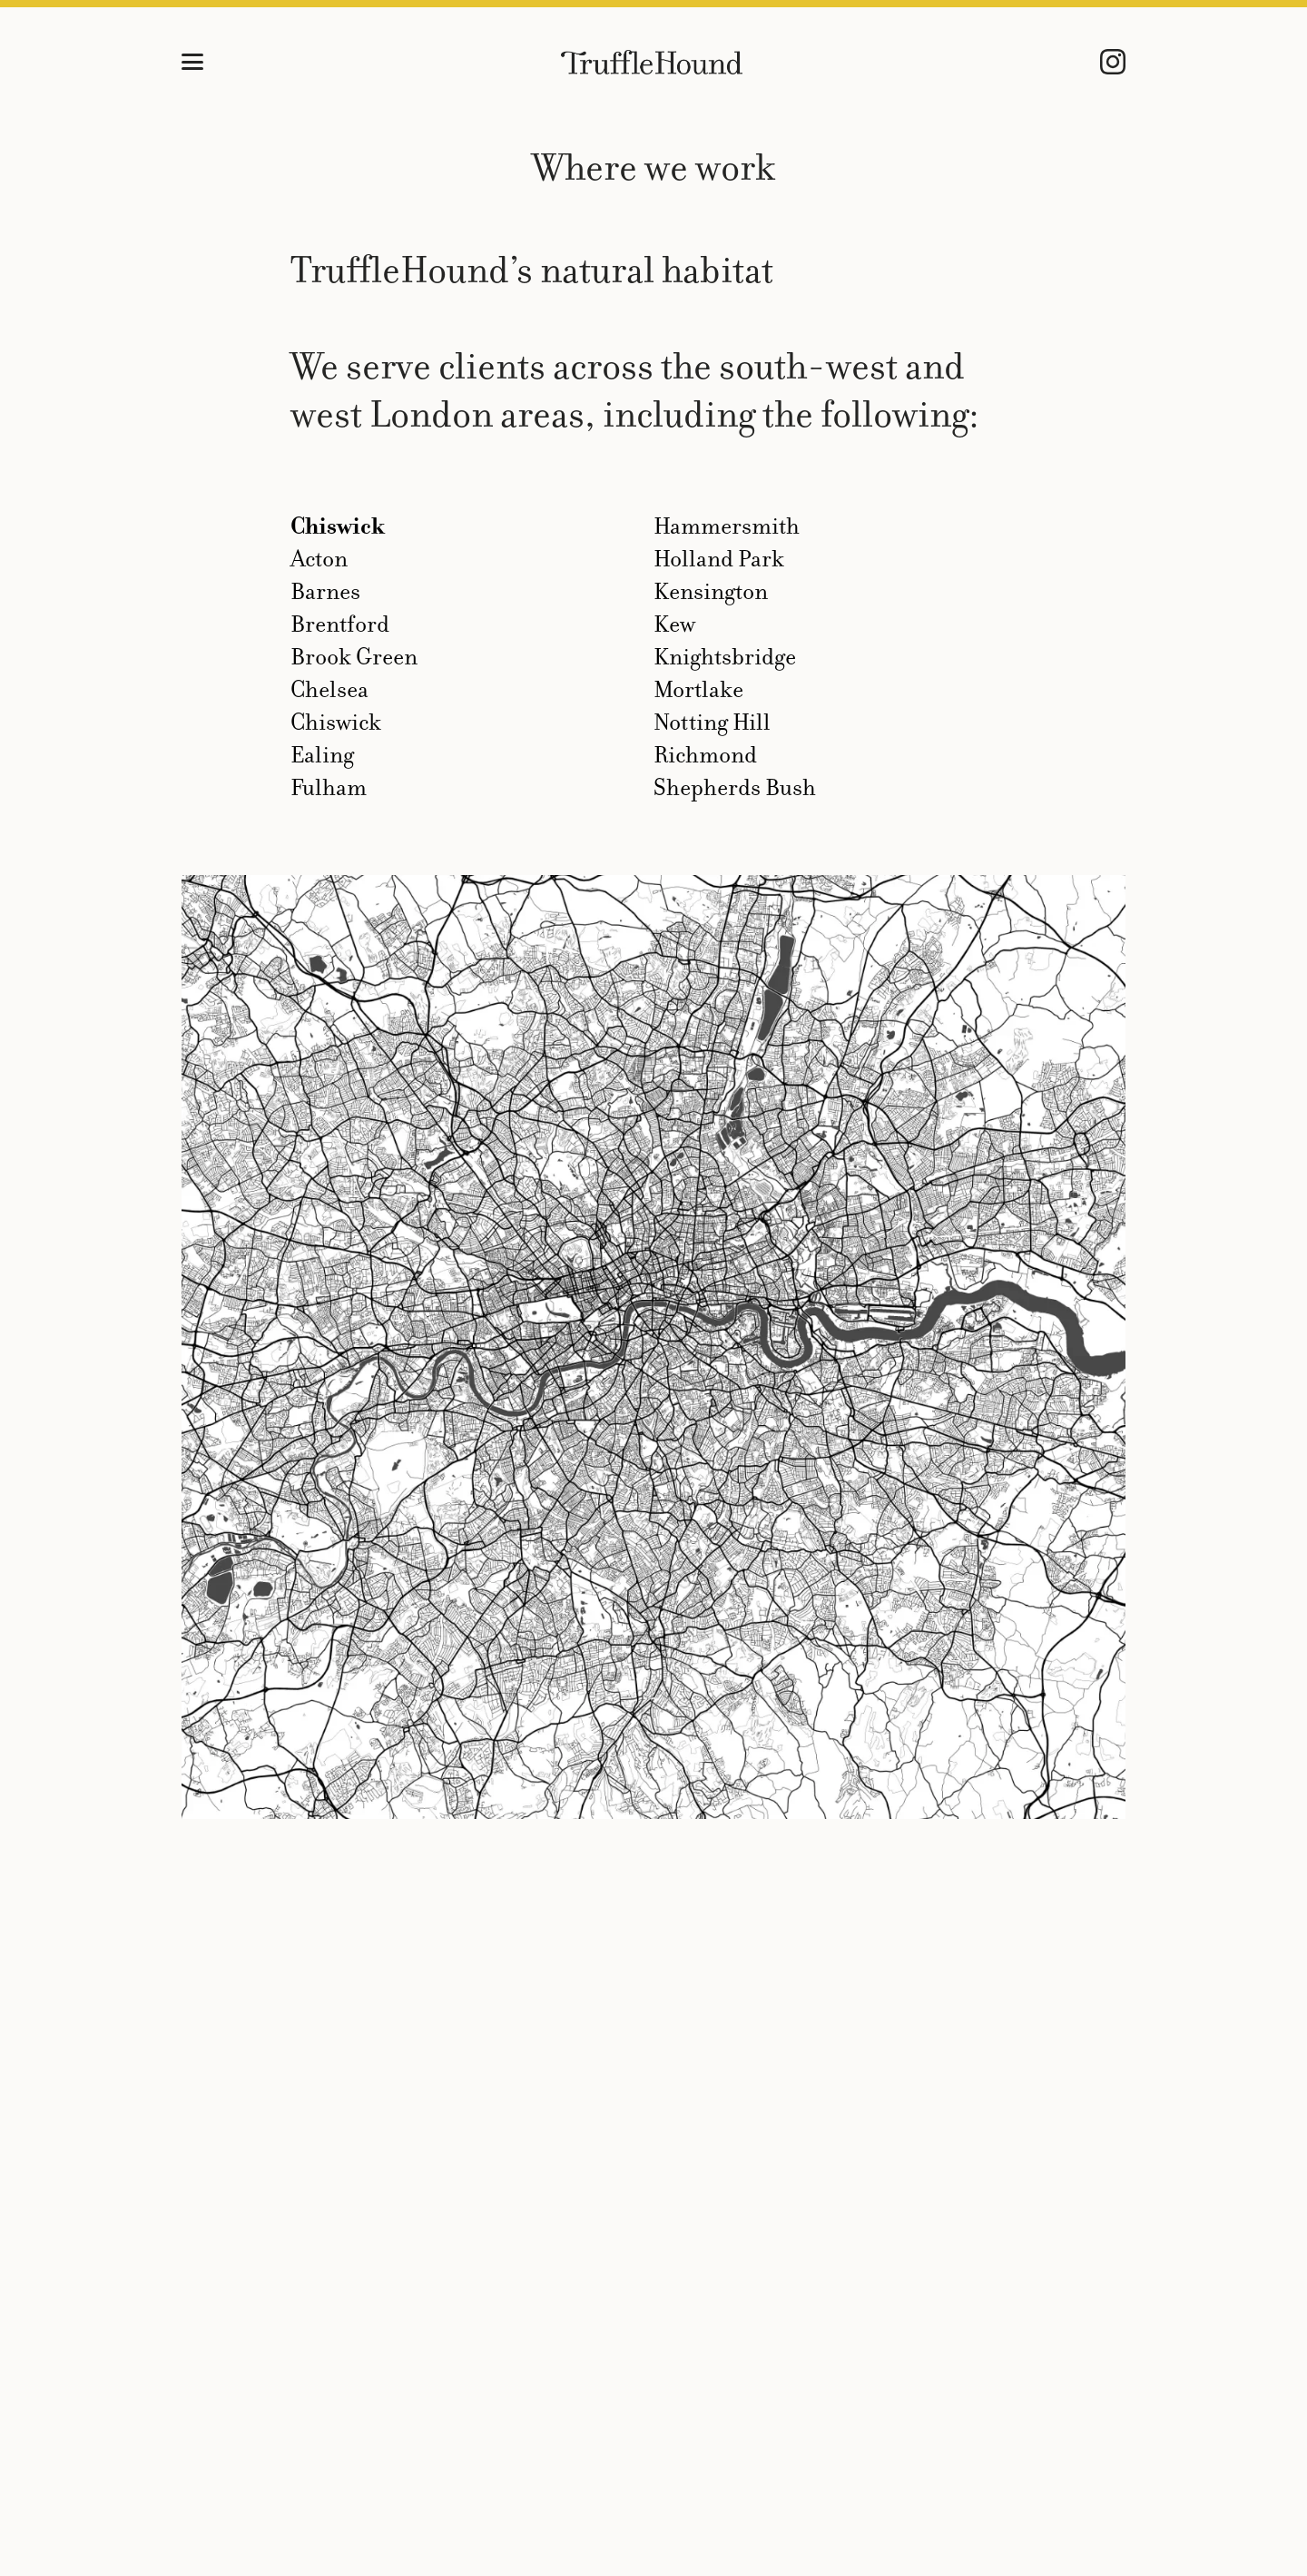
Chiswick (337, 526)
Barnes (325, 591)
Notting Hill (712, 722)
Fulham (328, 787)
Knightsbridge (725, 657)
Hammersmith (727, 526)
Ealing (322, 755)
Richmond (705, 755)
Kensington (711, 591)
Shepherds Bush (735, 787)
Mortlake (698, 689)
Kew (674, 624)
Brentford (339, 624)
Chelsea (329, 689)
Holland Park (719, 559)
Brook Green (354, 657)
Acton (319, 559)
